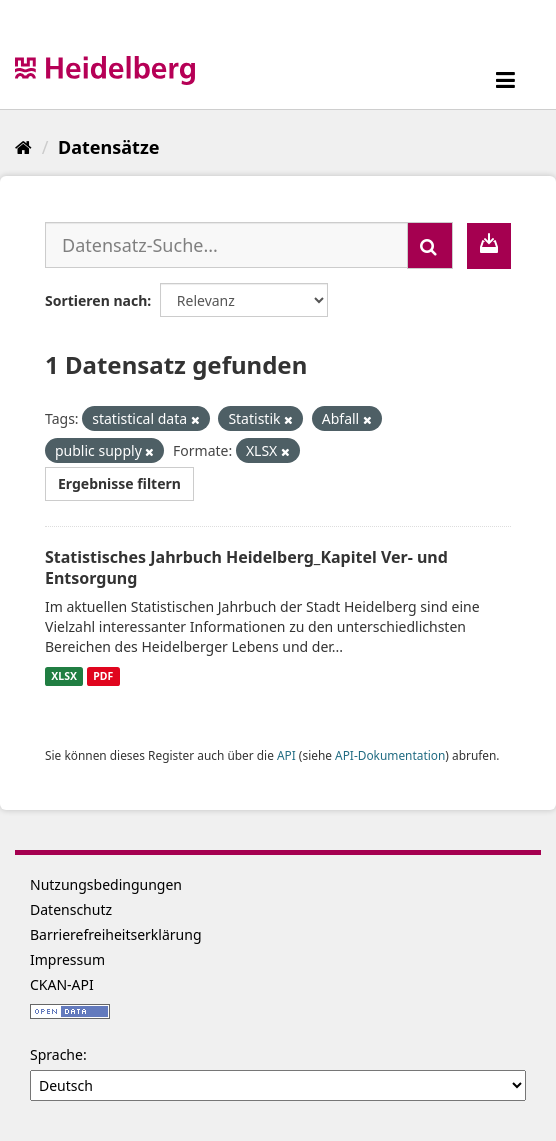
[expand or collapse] (505, 79)
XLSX (64, 676)
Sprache (56, 1054)
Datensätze (108, 147)
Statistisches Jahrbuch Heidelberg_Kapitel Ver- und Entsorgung (246, 567)
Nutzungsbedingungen (106, 884)
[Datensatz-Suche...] (226, 245)
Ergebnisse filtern (119, 483)
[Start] (23, 147)
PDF (103, 676)
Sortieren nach (96, 300)
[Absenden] (430, 245)
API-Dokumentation (390, 755)
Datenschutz (71, 909)
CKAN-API (62, 984)
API (286, 755)
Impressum (67, 959)
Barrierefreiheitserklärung (116, 934)
